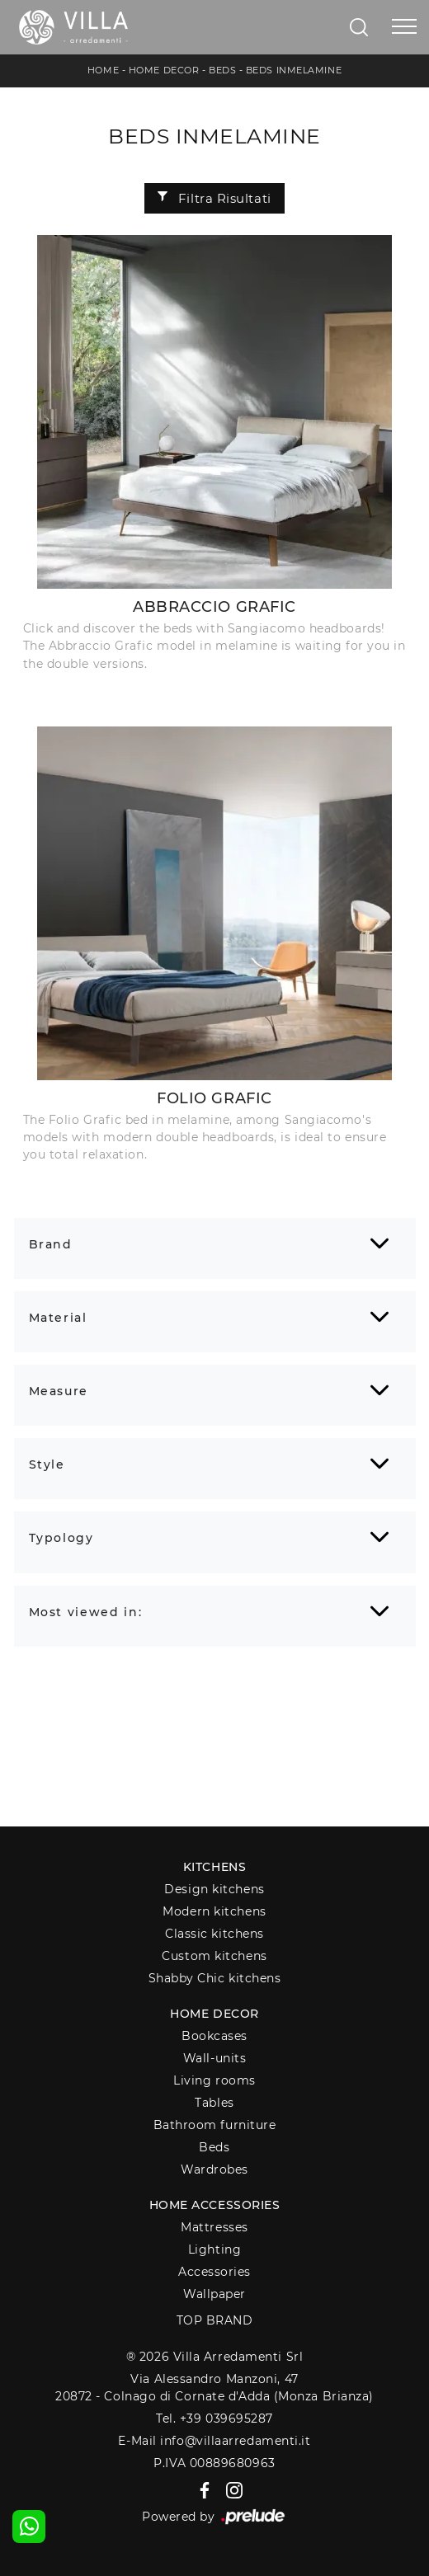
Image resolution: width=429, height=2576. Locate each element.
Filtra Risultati (214, 198)
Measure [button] (59, 1391)
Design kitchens (214, 1889)
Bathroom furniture (214, 2125)
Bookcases (215, 2035)
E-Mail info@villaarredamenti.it (214, 2440)
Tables (214, 2102)
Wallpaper (214, 2294)
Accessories (214, 2271)
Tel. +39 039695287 (214, 2418)
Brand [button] (51, 1244)
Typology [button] (61, 1537)
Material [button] (58, 1317)
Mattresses (214, 2227)
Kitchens (214, 1866)
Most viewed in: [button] (86, 1612)
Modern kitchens (214, 1911)
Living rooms (214, 2080)
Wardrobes (214, 2169)
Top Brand (215, 2320)
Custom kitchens (214, 1955)
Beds (222, 70)
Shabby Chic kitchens (214, 1978)
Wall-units (215, 2058)
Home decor (214, 2013)
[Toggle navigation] (404, 27)
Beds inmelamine (294, 70)
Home (103, 70)
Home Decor (164, 70)
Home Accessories (214, 2205)
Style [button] (47, 1464)
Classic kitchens (214, 1933)
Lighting (214, 2249)
